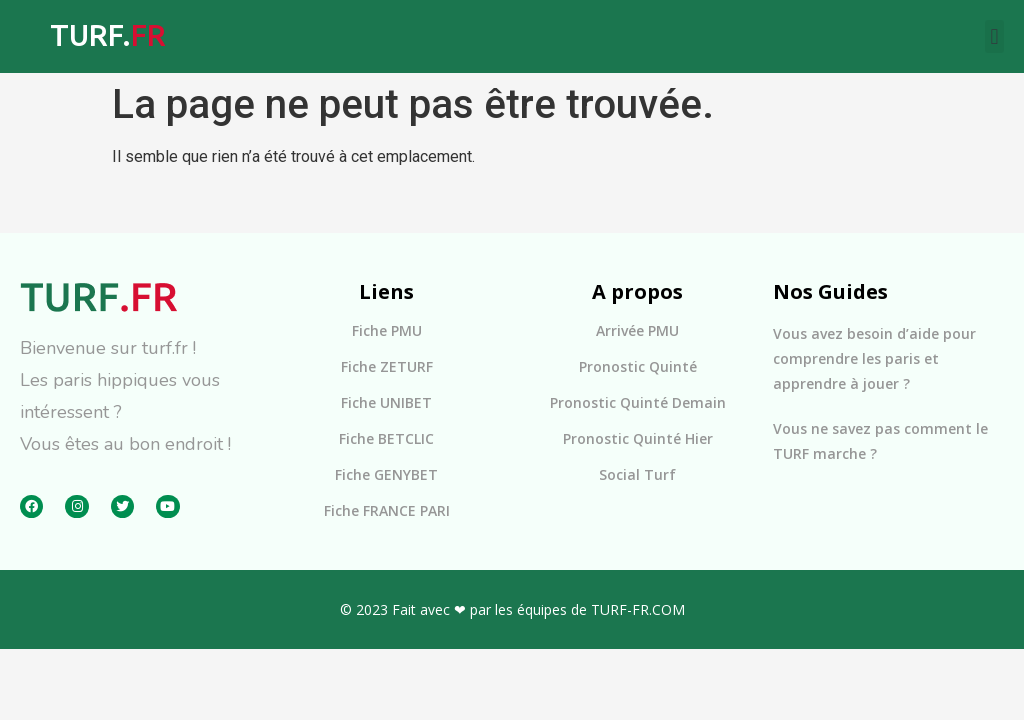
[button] (994, 36)
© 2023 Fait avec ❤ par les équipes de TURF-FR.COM (512, 609)
